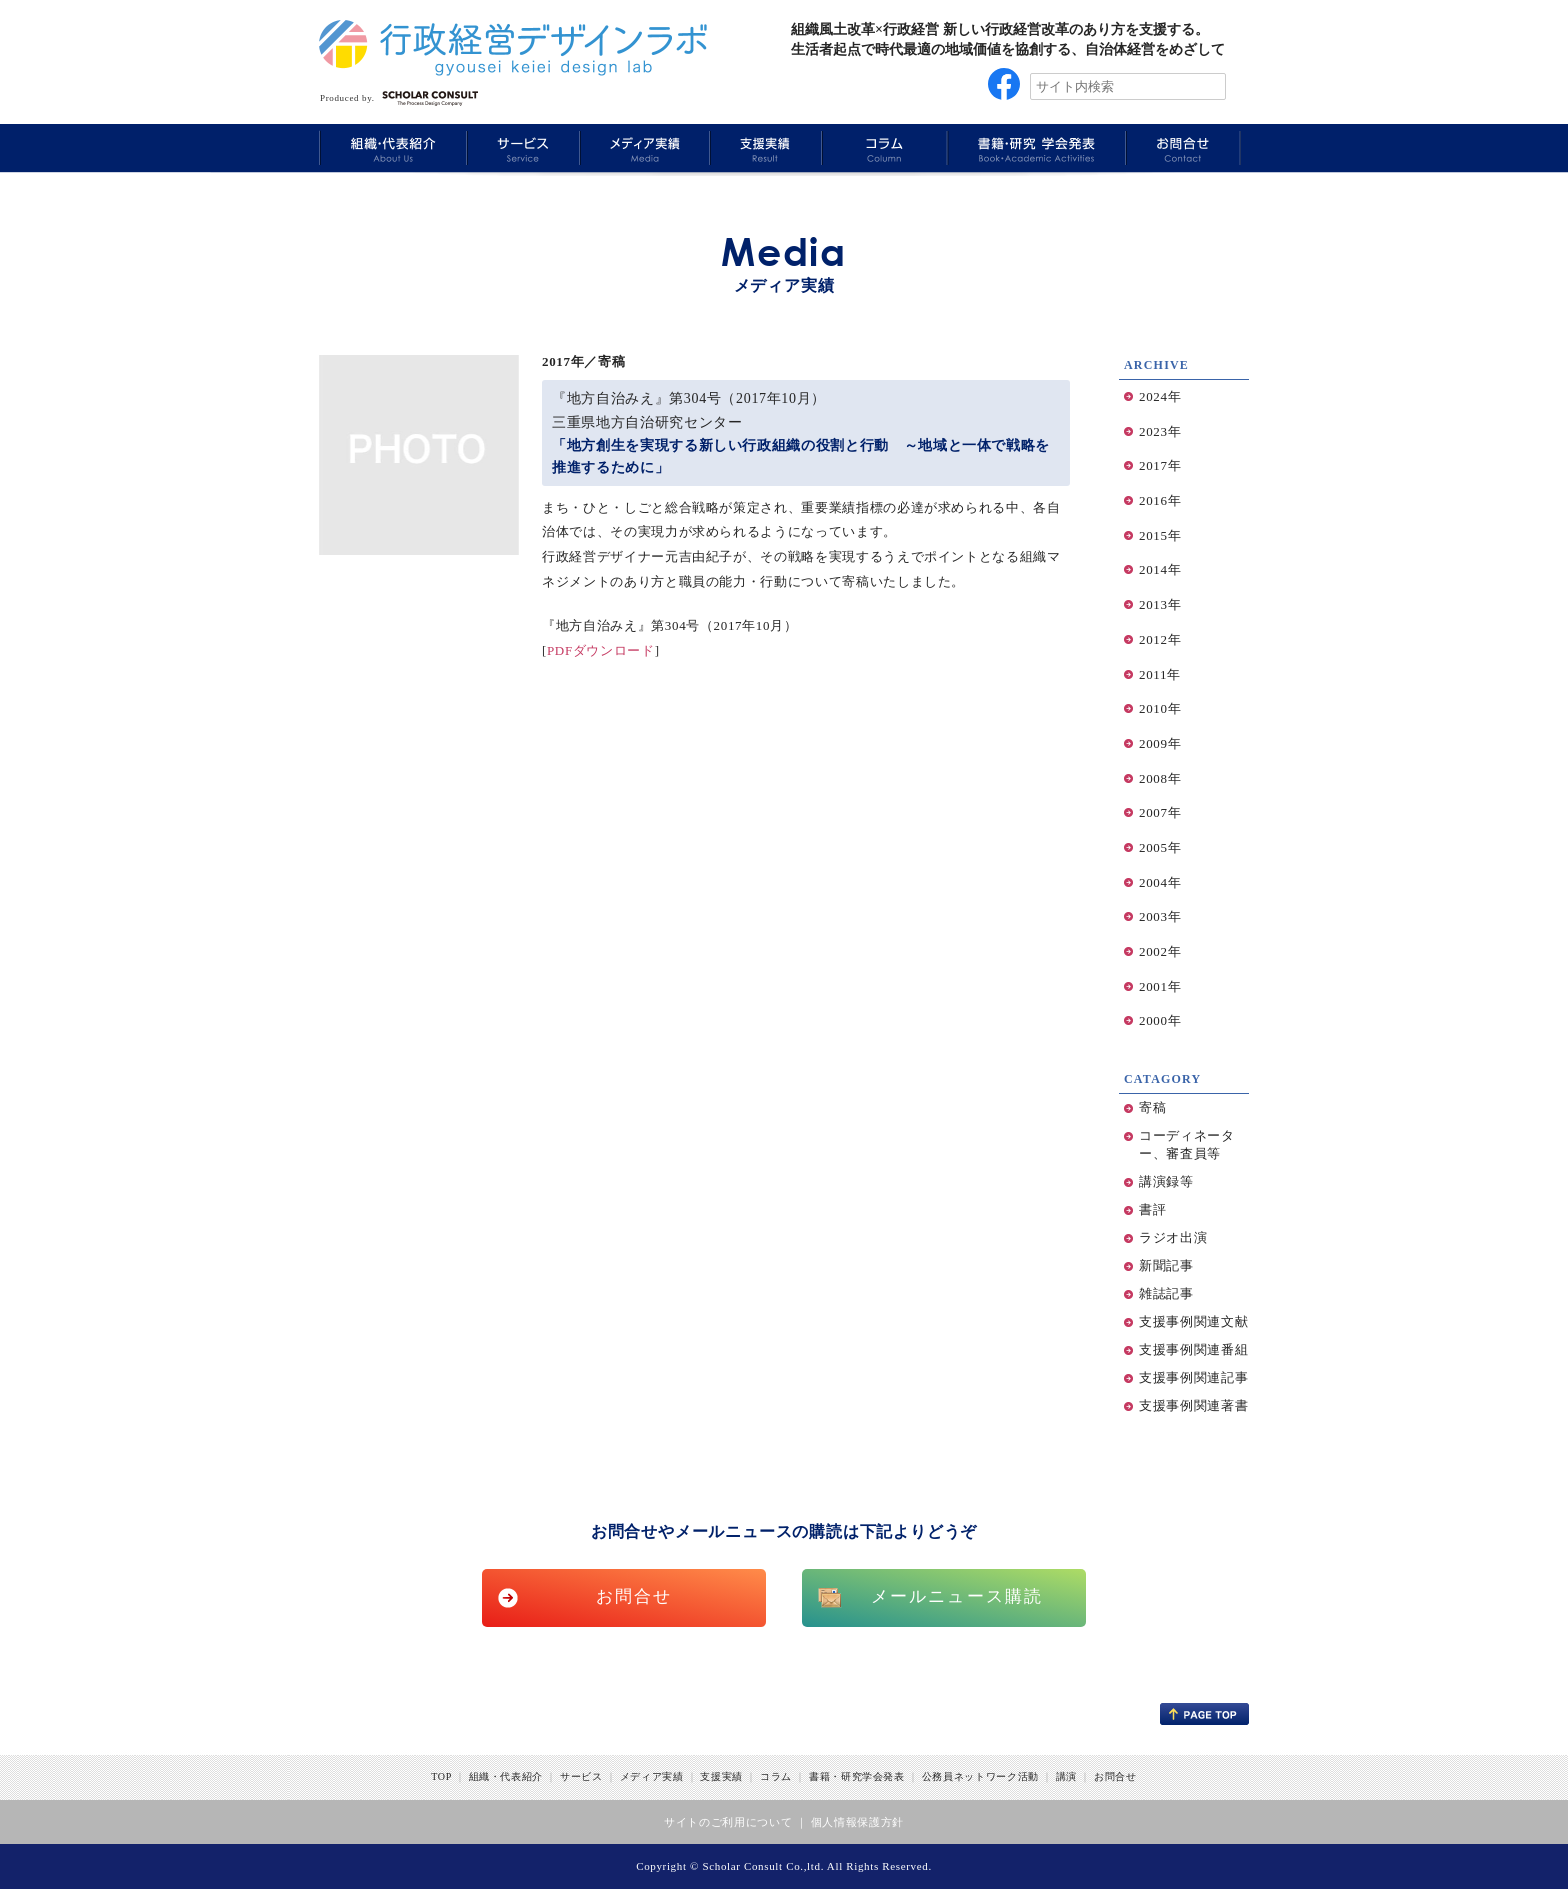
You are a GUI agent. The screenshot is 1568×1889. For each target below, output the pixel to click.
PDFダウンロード (601, 650)
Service (521, 147)
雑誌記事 (1166, 1293)
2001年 (1160, 986)
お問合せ (634, 1596)
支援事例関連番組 (1193, 1349)
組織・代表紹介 (506, 1776)
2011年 (1160, 674)
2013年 (1160, 604)
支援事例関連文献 (1193, 1321)
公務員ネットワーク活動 (980, 1776)
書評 (1152, 1209)
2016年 (1160, 500)
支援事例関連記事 (1193, 1377)
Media (642, 147)
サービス (581, 1776)
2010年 (1160, 708)
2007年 (1160, 812)
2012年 (1160, 639)
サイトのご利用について (728, 1822)
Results (763, 147)
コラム (776, 1776)
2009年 (1160, 743)
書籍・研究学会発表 (857, 1776)
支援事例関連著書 (1193, 1405)
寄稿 (1152, 1107)
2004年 (1160, 882)
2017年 (1160, 465)
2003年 (1160, 916)
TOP (441, 1776)
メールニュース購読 (957, 1596)
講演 (1066, 1776)
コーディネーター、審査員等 (1187, 1144)
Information (1183, 147)
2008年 (1160, 778)
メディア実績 (652, 1776)
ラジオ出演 (1173, 1237)
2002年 (1160, 951)
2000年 (1160, 1020)
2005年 (1160, 847)
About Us (392, 147)
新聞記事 (1166, 1265)
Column (882, 147)
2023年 (1160, 431)
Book (1034, 147)
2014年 (1160, 569)
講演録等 (1166, 1181)
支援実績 (721, 1776)
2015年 (1160, 535)
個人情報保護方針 (857, 1822)
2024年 (1160, 396)
